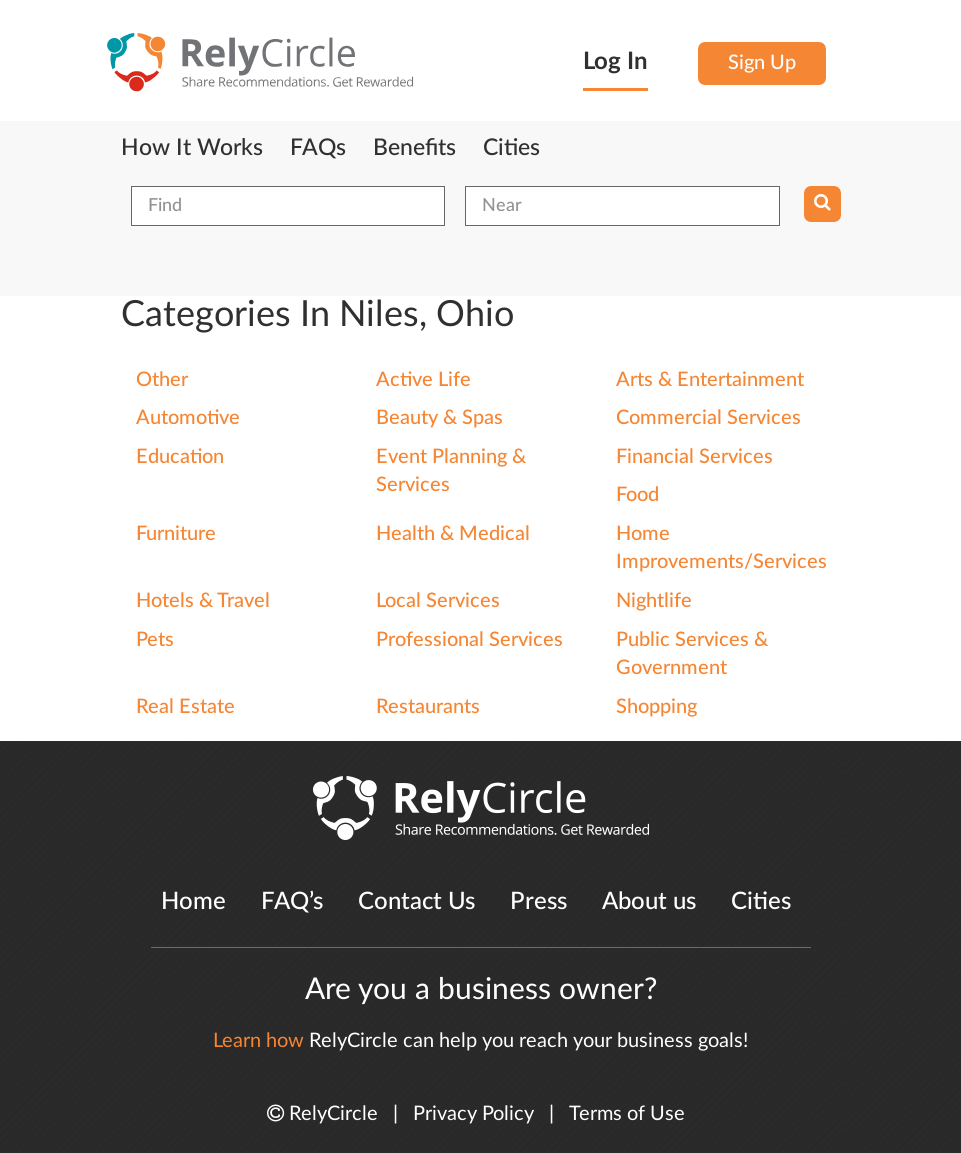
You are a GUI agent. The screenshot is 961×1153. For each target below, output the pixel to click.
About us (649, 902)
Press (538, 902)
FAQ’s (292, 902)
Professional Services (469, 640)
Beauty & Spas (439, 418)
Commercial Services (708, 418)
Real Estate (185, 707)
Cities (511, 148)
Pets (155, 640)
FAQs (318, 148)
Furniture (176, 534)
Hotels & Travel (203, 601)
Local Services (438, 601)
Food (637, 495)
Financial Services (694, 457)
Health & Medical (453, 534)
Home (193, 902)
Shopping (656, 707)
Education (180, 457)
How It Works (192, 148)
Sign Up (762, 63)
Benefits (414, 148)
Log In (615, 62)
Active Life (423, 380)
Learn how (258, 1041)
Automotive (188, 418)
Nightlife (654, 601)
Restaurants (428, 707)
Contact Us (416, 902)
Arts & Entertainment (710, 380)
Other (162, 380)
